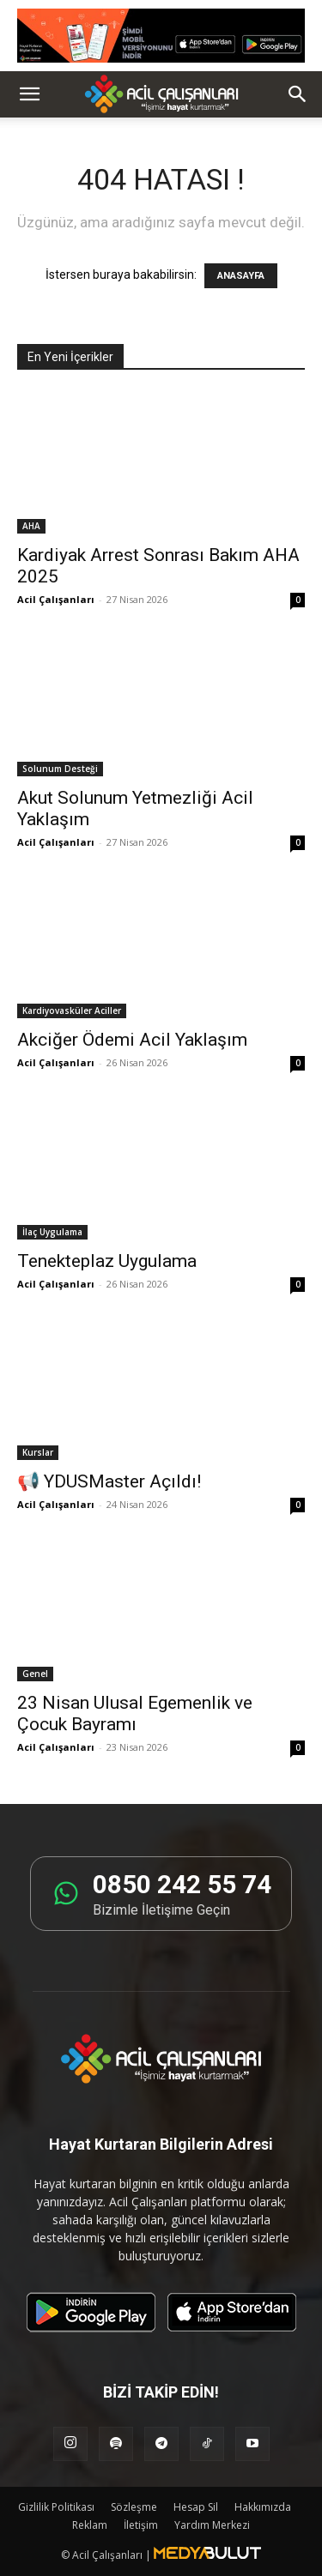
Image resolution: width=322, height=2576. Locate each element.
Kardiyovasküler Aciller (71, 1010)
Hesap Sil (195, 2507)
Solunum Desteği (60, 769)
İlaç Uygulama (52, 1232)
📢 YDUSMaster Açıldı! (109, 1481)
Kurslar (37, 1452)
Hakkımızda (262, 2507)
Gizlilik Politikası (56, 2507)
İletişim (141, 2525)
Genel (35, 1674)
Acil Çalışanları (55, 599)
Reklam (89, 2525)
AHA (31, 526)
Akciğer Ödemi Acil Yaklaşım (132, 1039)
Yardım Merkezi (212, 2525)
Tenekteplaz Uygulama (107, 1261)
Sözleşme (134, 2507)
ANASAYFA (240, 275)
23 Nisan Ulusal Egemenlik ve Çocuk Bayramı (134, 1713)
